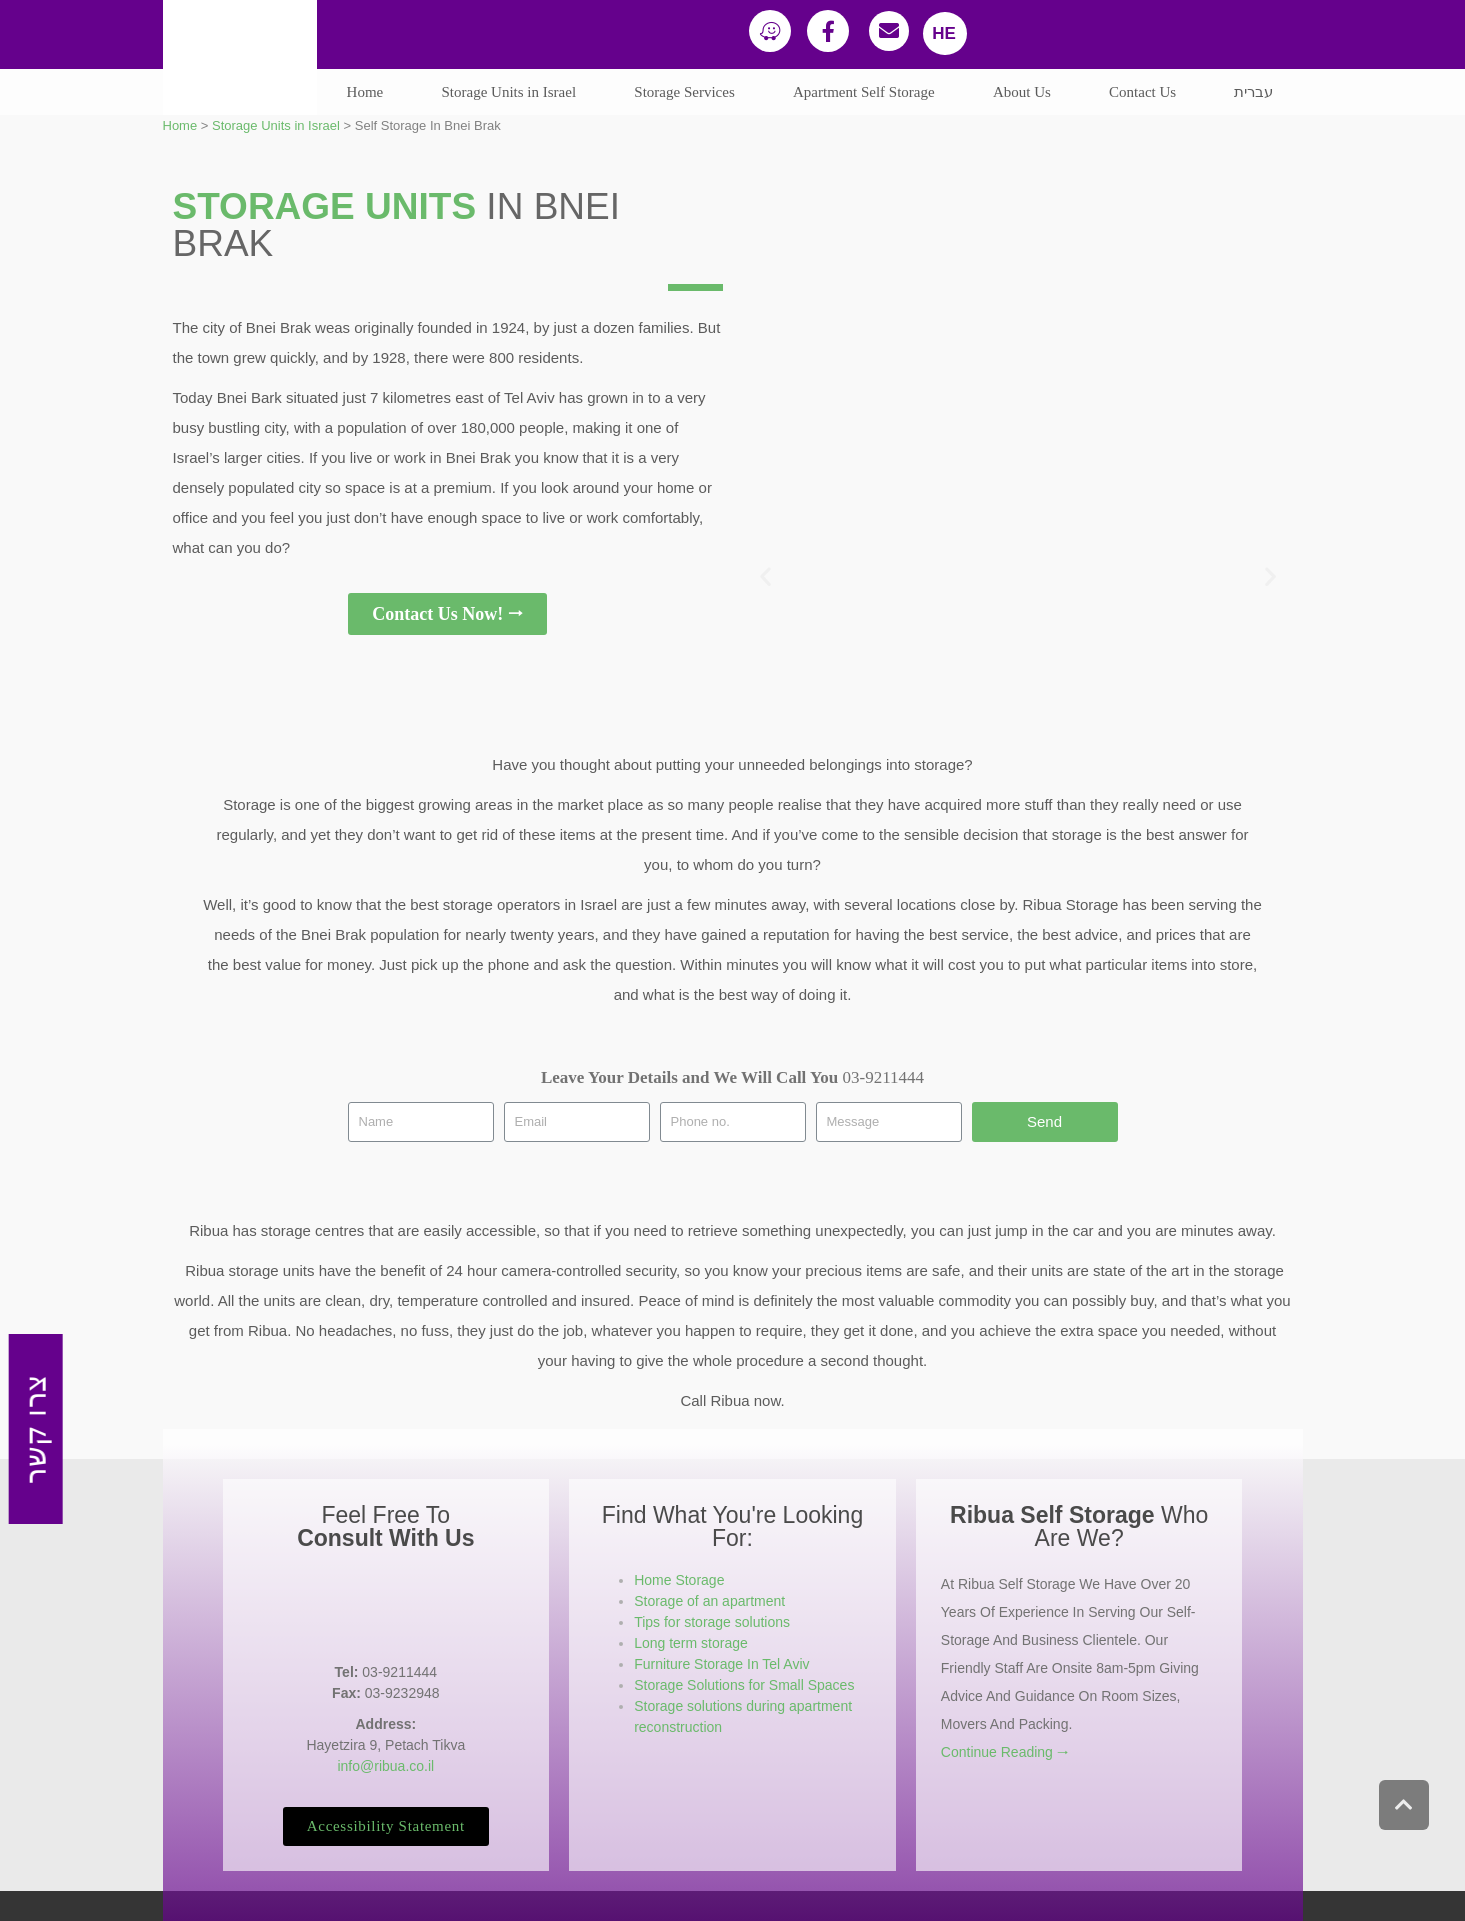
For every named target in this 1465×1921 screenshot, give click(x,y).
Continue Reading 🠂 (1004, 1752)
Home (365, 92)
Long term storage (691, 1643)
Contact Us (1142, 92)
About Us (1022, 92)
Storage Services (684, 92)
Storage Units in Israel (509, 92)
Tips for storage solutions (712, 1622)
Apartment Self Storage (864, 92)
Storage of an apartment (709, 1601)
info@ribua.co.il (385, 1766)
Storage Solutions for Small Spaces (744, 1685)
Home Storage (679, 1580)
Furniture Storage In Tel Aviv (721, 1664)
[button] (37, 1429)
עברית (1253, 92)
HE (944, 33)
